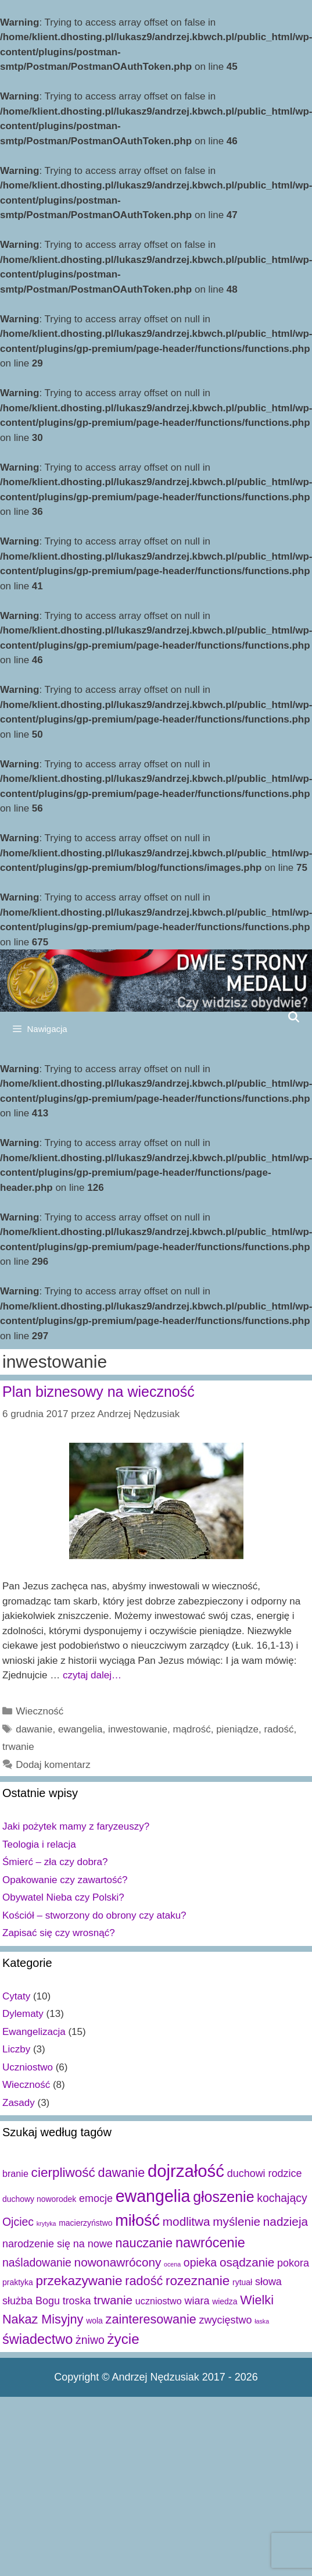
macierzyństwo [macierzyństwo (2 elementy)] (85, 2223)
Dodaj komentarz (53, 1764)
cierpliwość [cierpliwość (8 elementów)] (63, 2172)
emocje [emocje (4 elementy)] (96, 2198)
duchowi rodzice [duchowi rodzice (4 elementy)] (264, 2173)
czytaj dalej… (92, 1675)
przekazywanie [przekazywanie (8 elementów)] (78, 2280)
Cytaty (16, 1996)
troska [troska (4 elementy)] (77, 2301)
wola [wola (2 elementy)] (94, 2320)
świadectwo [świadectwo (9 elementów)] (37, 2339)
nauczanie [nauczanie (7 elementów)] (144, 2243)
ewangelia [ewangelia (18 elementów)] (153, 2196)
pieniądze (237, 1729)
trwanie (18, 1746)
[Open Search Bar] (293, 1017)
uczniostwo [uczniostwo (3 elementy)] (158, 2301)
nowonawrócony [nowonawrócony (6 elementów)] (118, 2262)
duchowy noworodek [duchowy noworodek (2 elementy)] (39, 2199)
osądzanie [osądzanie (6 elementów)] (247, 2262)
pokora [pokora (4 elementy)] (293, 2263)
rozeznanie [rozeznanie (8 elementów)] (197, 2280)
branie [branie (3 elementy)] (15, 2173)
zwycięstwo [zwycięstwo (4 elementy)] (225, 2320)
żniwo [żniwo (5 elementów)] (90, 2339)
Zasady (18, 2102)
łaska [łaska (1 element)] (261, 2321)
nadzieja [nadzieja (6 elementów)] (285, 2221)
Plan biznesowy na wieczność (98, 1391)
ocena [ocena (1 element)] (172, 2264)
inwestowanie (137, 1729)
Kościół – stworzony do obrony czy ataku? (94, 1915)
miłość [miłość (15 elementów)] (137, 2220)
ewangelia (80, 1729)
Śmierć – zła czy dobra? (54, 1861)
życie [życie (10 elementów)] (123, 2339)
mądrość (192, 1729)
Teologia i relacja (39, 1844)
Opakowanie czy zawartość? (64, 1879)
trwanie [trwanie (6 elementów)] (113, 2300)
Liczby (16, 2049)
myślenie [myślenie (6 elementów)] (236, 2221)
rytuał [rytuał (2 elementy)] (242, 2282)
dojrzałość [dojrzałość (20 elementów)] (186, 2170)
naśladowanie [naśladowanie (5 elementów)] (36, 2262)
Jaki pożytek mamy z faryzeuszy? (75, 1826)
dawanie (34, 1729)
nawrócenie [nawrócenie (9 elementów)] (210, 2242)
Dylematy (23, 2013)
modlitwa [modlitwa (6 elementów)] (186, 2221)
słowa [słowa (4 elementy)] (268, 2281)
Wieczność (39, 1711)
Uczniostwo (27, 2067)
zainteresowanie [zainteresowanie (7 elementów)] (151, 2319)
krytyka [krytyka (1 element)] (46, 2223)
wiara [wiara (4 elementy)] (196, 2301)
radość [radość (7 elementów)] (144, 2280)
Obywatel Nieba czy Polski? (63, 1897)
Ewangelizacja (34, 2031)
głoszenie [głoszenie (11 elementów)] (223, 2197)
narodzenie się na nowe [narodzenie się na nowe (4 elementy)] (57, 2244)
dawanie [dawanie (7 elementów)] (121, 2172)
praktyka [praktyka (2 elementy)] (17, 2282)
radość (278, 1729)
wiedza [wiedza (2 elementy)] (224, 2301)
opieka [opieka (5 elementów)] (200, 2262)
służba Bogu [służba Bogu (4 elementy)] (31, 2301)
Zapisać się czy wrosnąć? (58, 1932)
